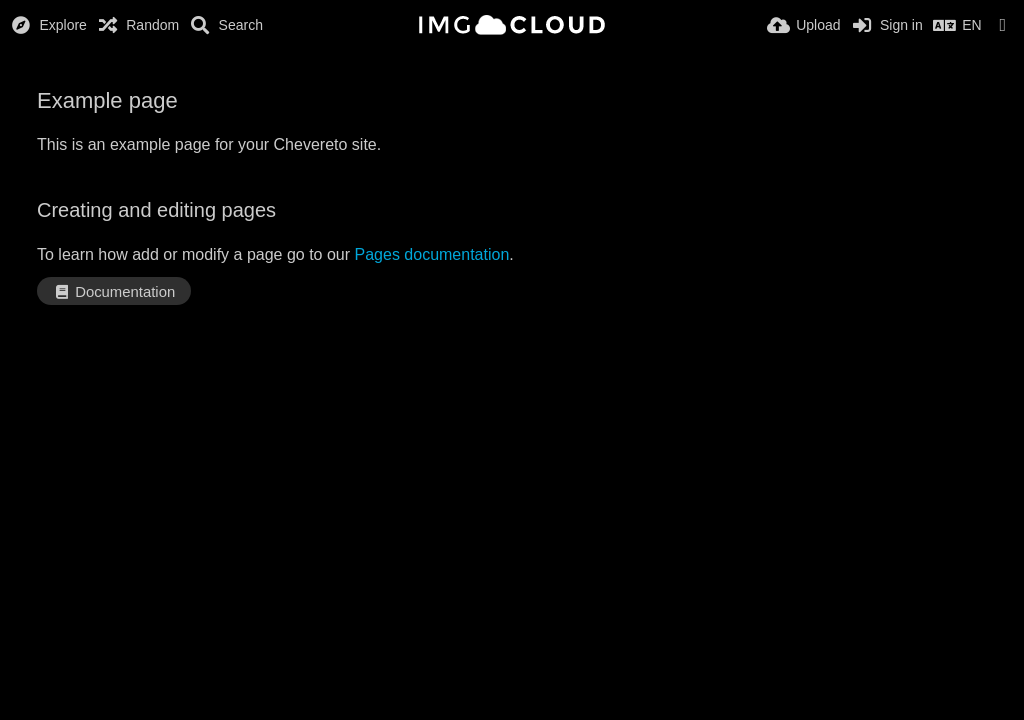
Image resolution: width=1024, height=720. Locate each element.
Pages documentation (432, 254)
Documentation (114, 292)
